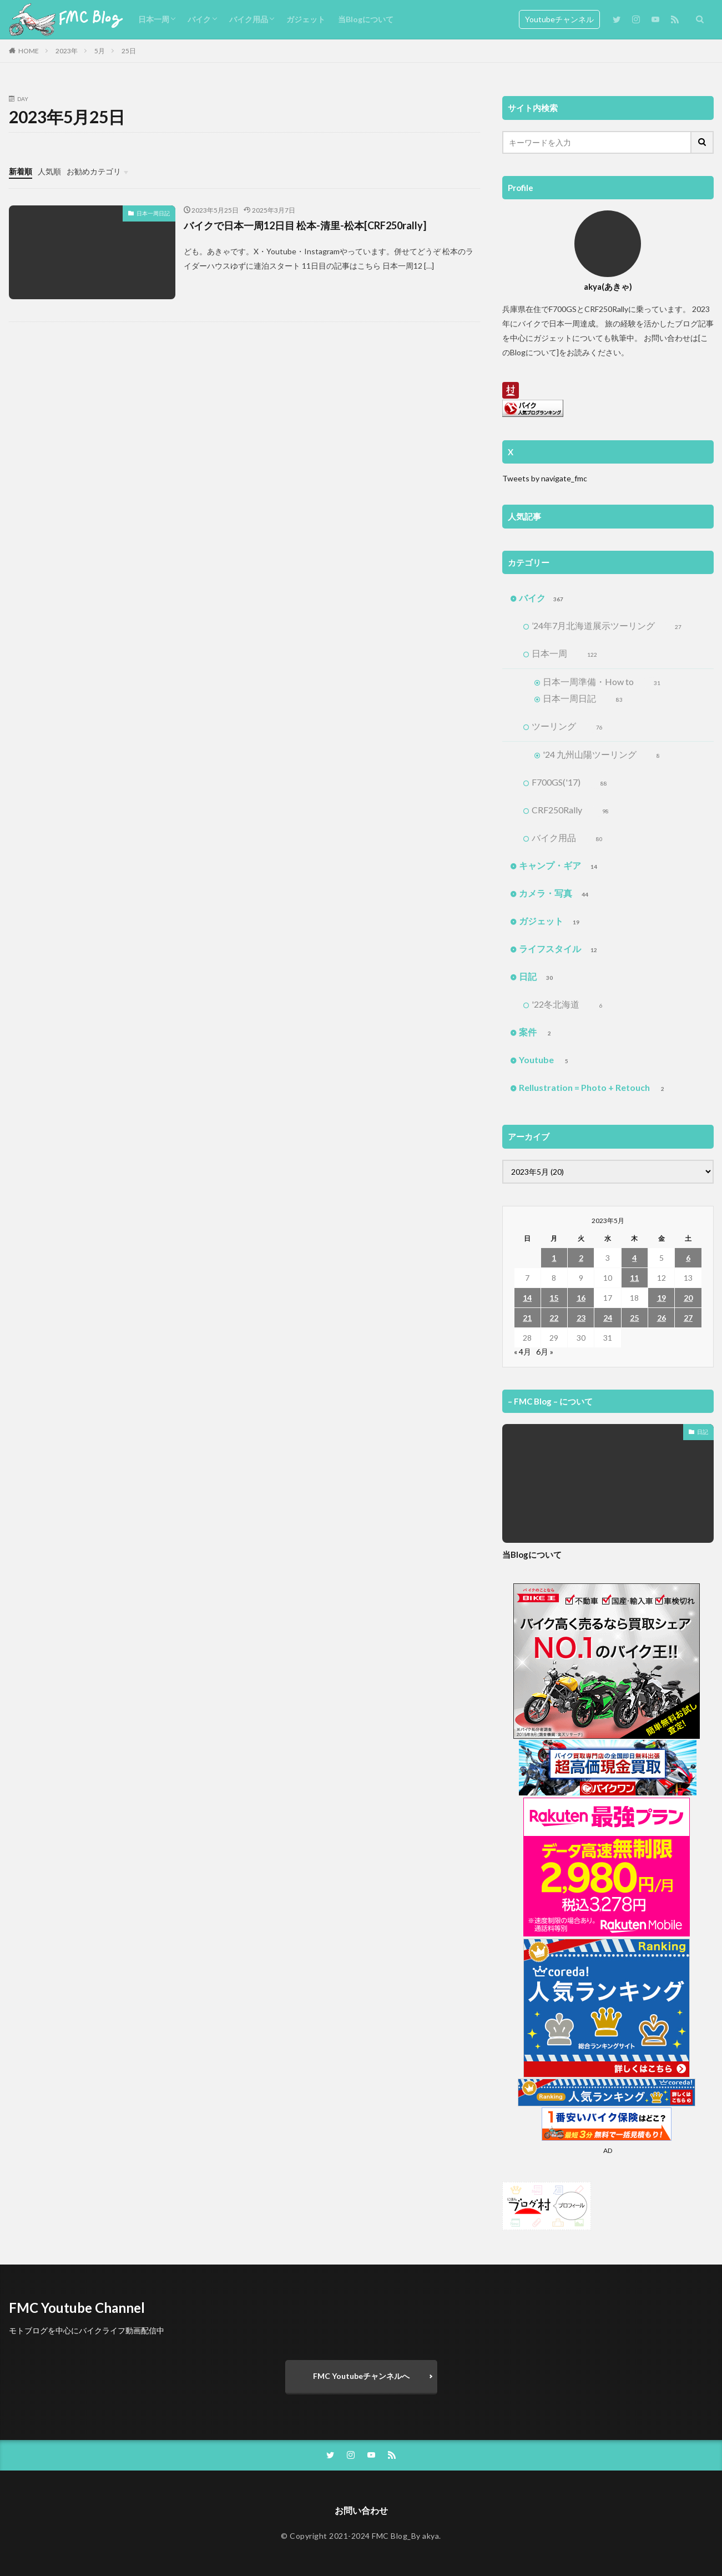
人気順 (49, 171)
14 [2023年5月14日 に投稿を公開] (527, 1297)
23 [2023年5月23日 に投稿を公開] (581, 1317)
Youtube (545, 1060)
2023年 (66, 51)
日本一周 (153, 19)
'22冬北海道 (567, 1005)
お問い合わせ (361, 2510)
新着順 (20, 171)
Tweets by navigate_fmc (544, 478)
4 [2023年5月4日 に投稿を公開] (634, 1257)
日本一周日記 (153, 213)
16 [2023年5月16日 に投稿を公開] (581, 1297)
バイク (199, 19)
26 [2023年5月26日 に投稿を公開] (661, 1317)
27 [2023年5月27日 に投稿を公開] (688, 1317)
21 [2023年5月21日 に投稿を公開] (527, 1317)
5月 (99, 51)
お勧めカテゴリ (94, 171)
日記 (537, 977)
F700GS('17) (569, 783)
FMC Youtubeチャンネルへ (361, 2376)
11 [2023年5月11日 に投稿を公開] (634, 1277)
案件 (537, 1033)
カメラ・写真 (554, 894)
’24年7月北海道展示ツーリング (606, 626)
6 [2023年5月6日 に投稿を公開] (688, 1257)
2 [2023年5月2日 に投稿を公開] (581, 1257)
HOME (28, 51)
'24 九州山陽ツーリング (601, 755)
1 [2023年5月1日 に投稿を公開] (554, 1257)
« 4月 (522, 1351)
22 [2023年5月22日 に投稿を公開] (553, 1317)
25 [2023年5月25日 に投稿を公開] (634, 1317)
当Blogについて (365, 19)
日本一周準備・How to (601, 682)
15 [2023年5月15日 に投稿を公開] (553, 1297)
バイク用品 (248, 19)
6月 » (544, 1351)
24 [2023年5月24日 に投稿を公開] (607, 1317)
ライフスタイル (559, 949)
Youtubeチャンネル (559, 19)
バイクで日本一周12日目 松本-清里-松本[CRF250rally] (305, 225)
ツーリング (567, 727)
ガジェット (305, 19)
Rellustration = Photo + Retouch (593, 1088)
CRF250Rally (570, 810)
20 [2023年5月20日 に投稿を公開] (688, 1297)
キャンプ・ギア (559, 866)
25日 (129, 51)
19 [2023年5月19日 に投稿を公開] (661, 1297)
